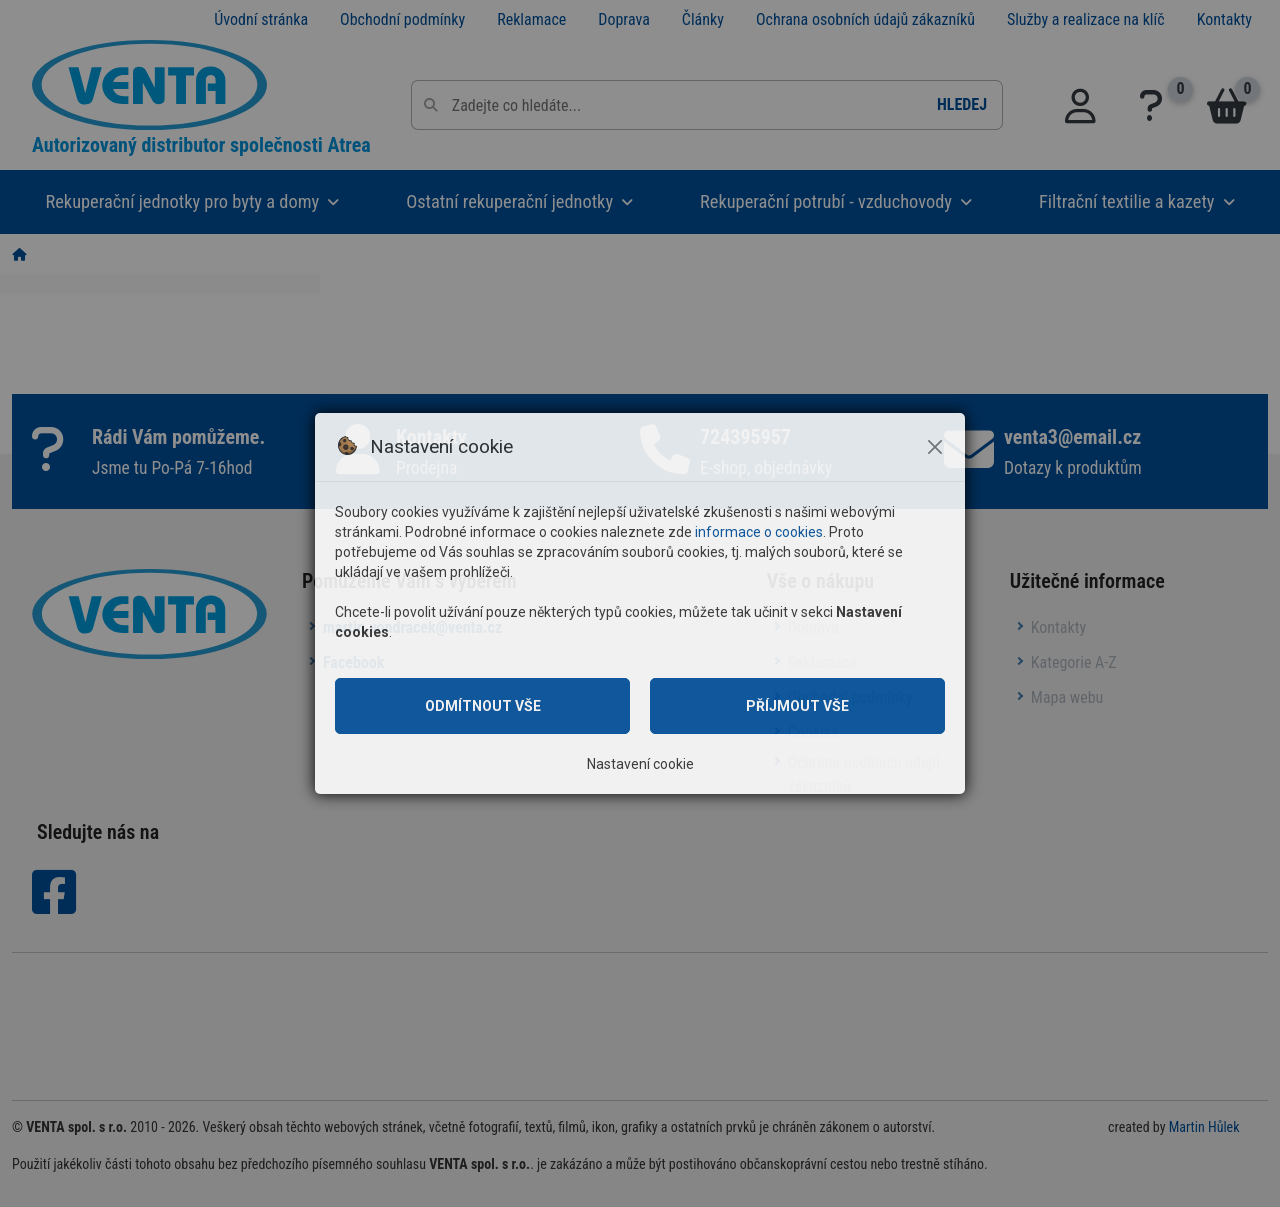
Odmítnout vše (483, 706)
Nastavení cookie (640, 764)
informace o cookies (759, 532)
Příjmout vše (797, 706)
